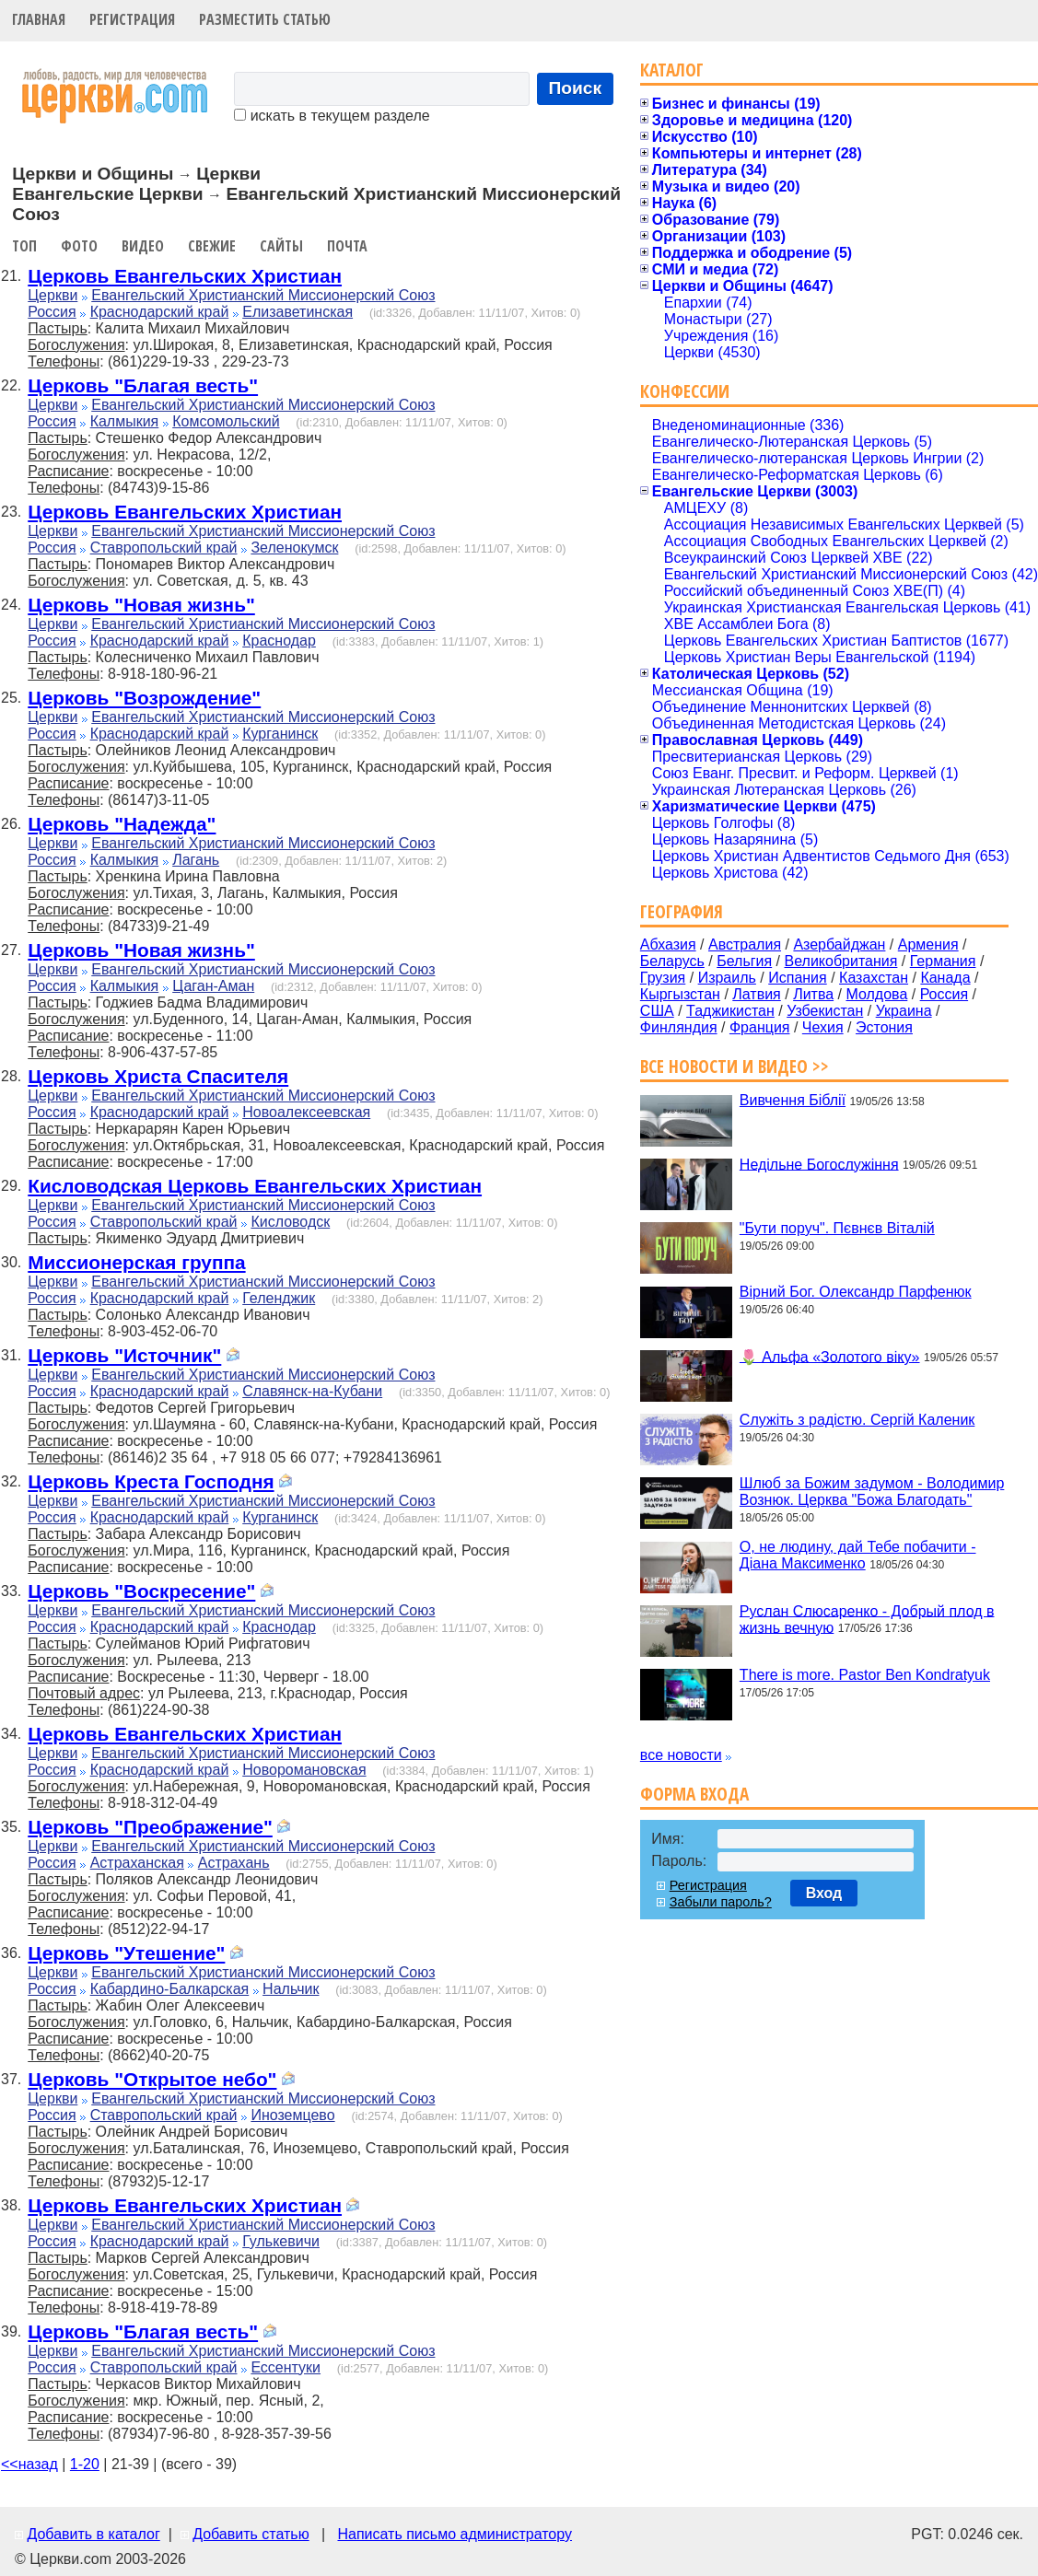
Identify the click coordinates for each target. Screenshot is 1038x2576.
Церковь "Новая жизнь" (141, 604)
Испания (797, 977)
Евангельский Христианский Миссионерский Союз (263, 295)
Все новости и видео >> (734, 1066)
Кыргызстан (680, 994)
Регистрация (132, 19)
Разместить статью (265, 19)
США (657, 1011)
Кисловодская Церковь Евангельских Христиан (255, 1185)
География (681, 911)
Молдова (876, 994)
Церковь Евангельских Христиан (185, 275)
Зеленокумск (294, 547)
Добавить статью (250, 2534)
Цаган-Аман (213, 986)
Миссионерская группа (136, 1262)
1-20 (84, 2464)
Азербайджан (839, 944)
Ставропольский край (164, 547)
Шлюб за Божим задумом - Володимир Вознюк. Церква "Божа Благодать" (872, 1491)
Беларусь (672, 961)
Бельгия (744, 961)
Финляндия (678, 1027)
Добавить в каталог (93, 2534)
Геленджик (278, 1298)
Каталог (672, 69)
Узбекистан (825, 1011)
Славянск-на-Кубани (312, 1391)
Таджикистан (730, 1011)
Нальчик (290, 1989)
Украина (904, 1011)
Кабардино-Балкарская (170, 1989)
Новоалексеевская (306, 1112)
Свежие (212, 246)
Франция (759, 1027)
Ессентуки (286, 2367)
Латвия (756, 994)
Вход (824, 1893)
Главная (38, 19)
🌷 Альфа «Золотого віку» (830, 1356)
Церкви (52, 295)
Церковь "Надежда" (122, 823)
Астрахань (234, 1863)
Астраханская (137, 1863)
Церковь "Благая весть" (143, 385)
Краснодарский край (159, 312)
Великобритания (841, 961)
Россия (52, 312)
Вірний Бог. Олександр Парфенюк (856, 1292)
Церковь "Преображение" (150, 1826)
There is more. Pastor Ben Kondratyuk (865, 1675)
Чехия (823, 1027)
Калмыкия (124, 421)
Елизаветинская (297, 312)
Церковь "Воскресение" (141, 1591)
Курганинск (280, 733)
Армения (928, 944)
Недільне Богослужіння (819, 1163)
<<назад (29, 2464)
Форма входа (694, 1793)
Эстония (884, 1027)
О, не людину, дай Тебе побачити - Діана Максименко (858, 1555)
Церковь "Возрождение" (144, 697)
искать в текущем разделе (331, 115)
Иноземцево (292, 2115)
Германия (943, 961)
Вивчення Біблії (793, 1100)
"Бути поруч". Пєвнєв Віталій (837, 1228)
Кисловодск (290, 1222)
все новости (681, 1755)
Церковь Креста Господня (151, 1481)
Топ (24, 246)
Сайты (281, 246)
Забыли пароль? (721, 1901)
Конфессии (684, 391)
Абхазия (668, 944)
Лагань (195, 860)
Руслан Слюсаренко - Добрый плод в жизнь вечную (867, 1619)
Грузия (662, 977)
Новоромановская (304, 1770)
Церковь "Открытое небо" (152, 2079)
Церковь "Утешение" (126, 1953)
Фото (79, 246)
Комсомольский (225, 421)
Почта (347, 246)
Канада (945, 977)
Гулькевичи (281, 2241)
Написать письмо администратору (454, 2534)
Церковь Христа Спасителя (158, 1076)
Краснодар (279, 640)
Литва (813, 994)
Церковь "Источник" (124, 1355)
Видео (143, 246)
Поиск (575, 88)
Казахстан (873, 977)
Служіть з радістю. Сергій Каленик (857, 1420)
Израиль (727, 977)
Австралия (744, 944)
